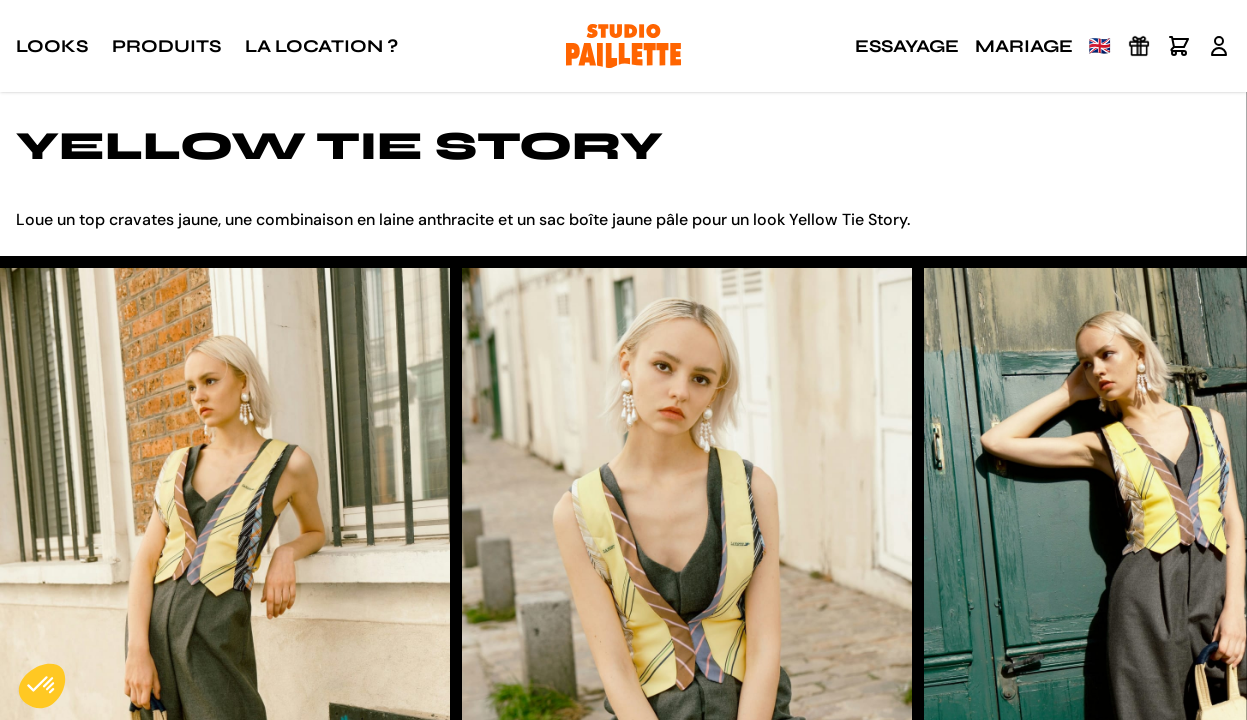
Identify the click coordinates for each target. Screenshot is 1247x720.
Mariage (1024, 46)
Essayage (907, 46)
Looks (52, 46)
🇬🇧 (1100, 46)
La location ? (321, 46)
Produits (166, 46)
